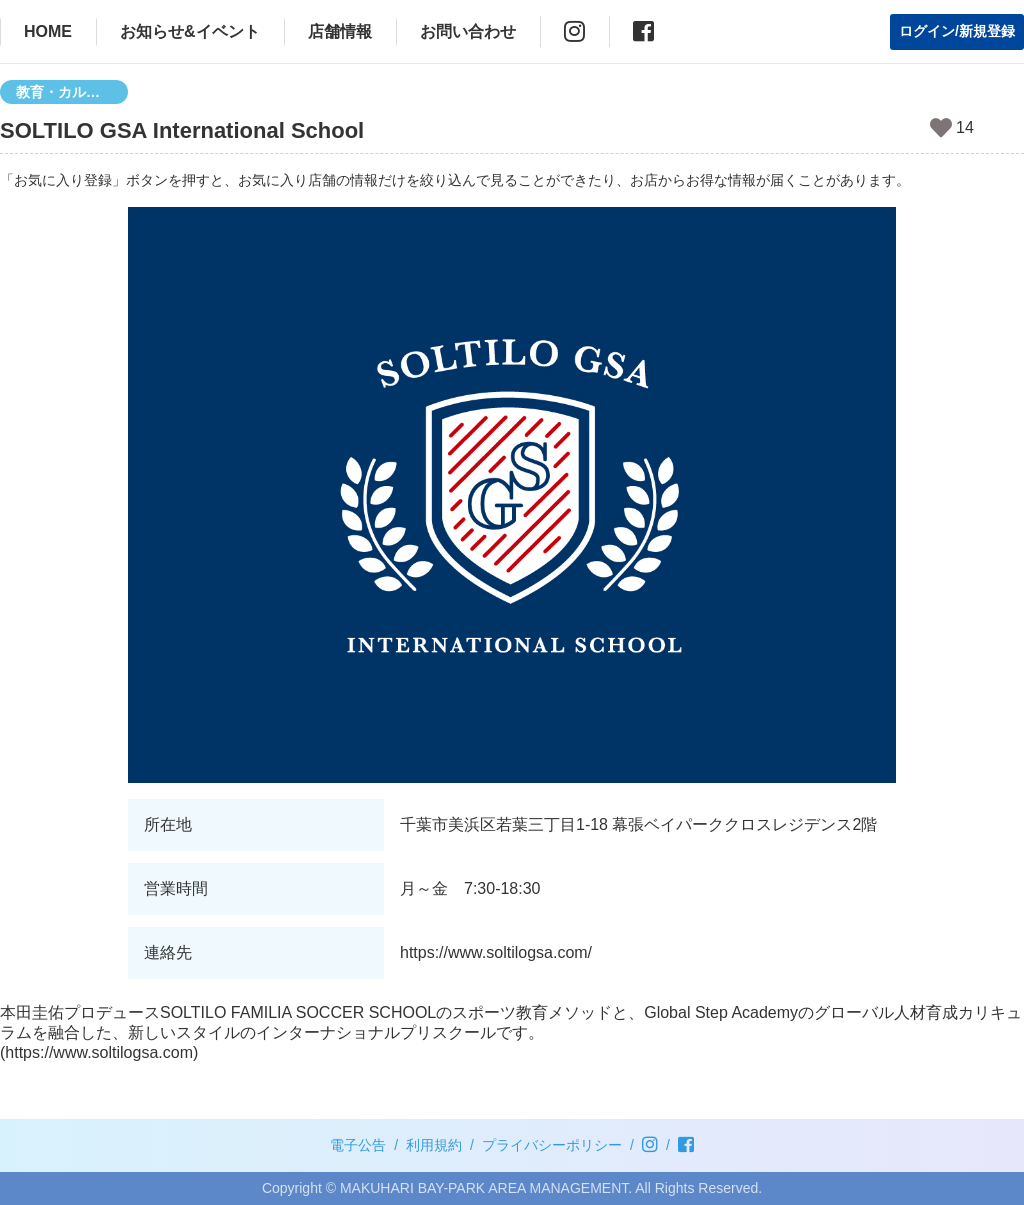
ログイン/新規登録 (957, 31)
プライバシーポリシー (552, 1145)
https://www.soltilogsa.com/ (496, 952)
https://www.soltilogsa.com (99, 1052)
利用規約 (434, 1145)
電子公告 (358, 1145)
